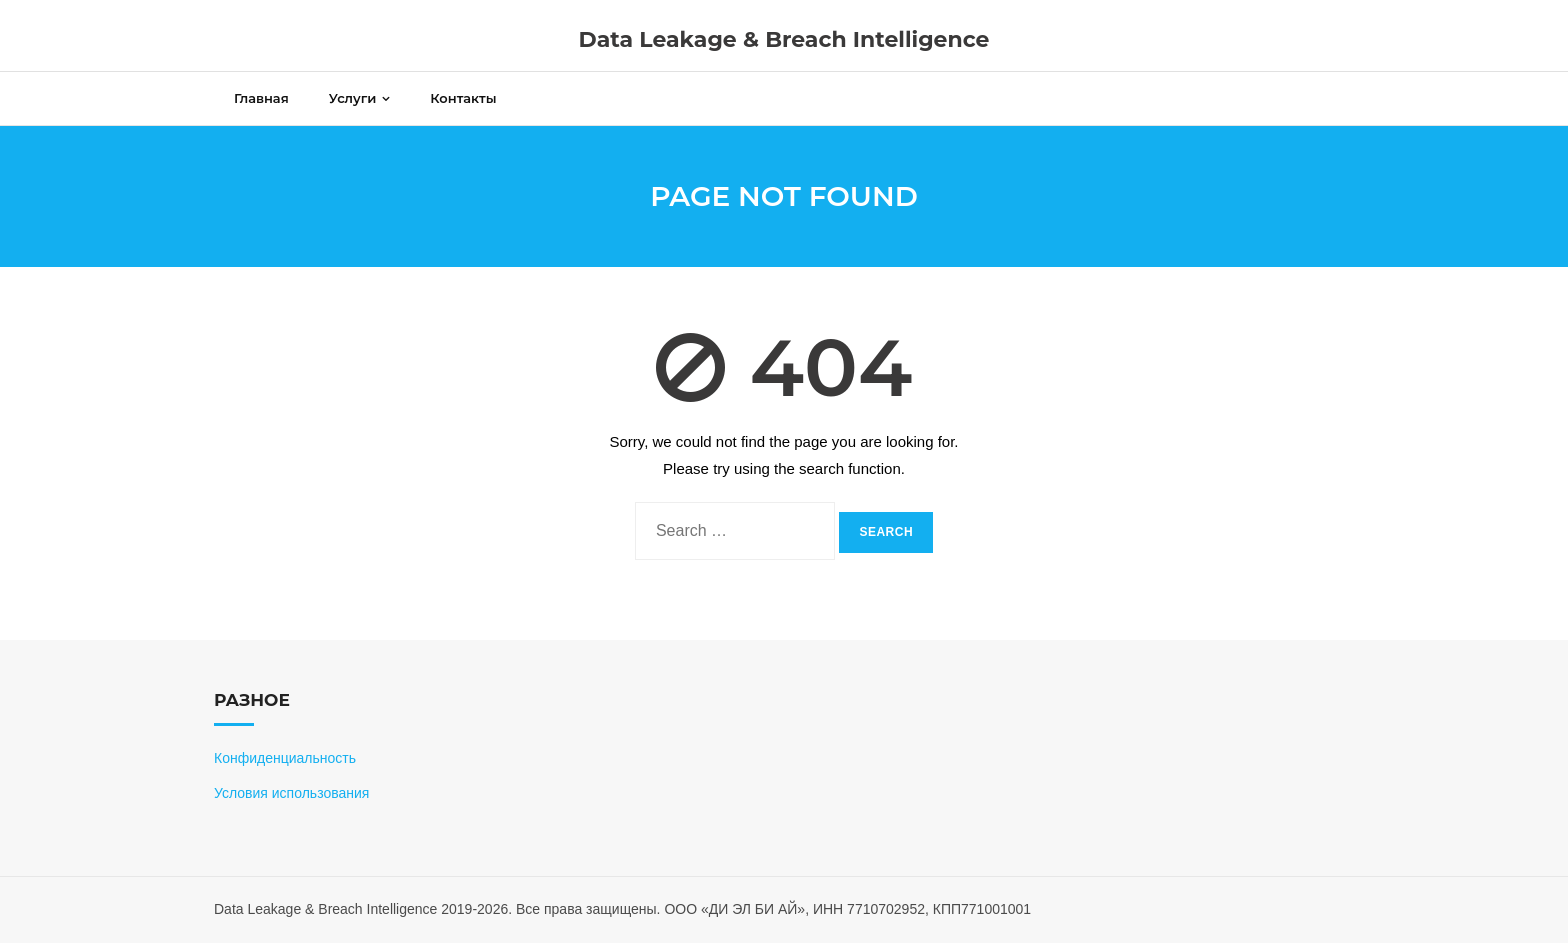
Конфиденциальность (285, 758)
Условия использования (291, 793)
